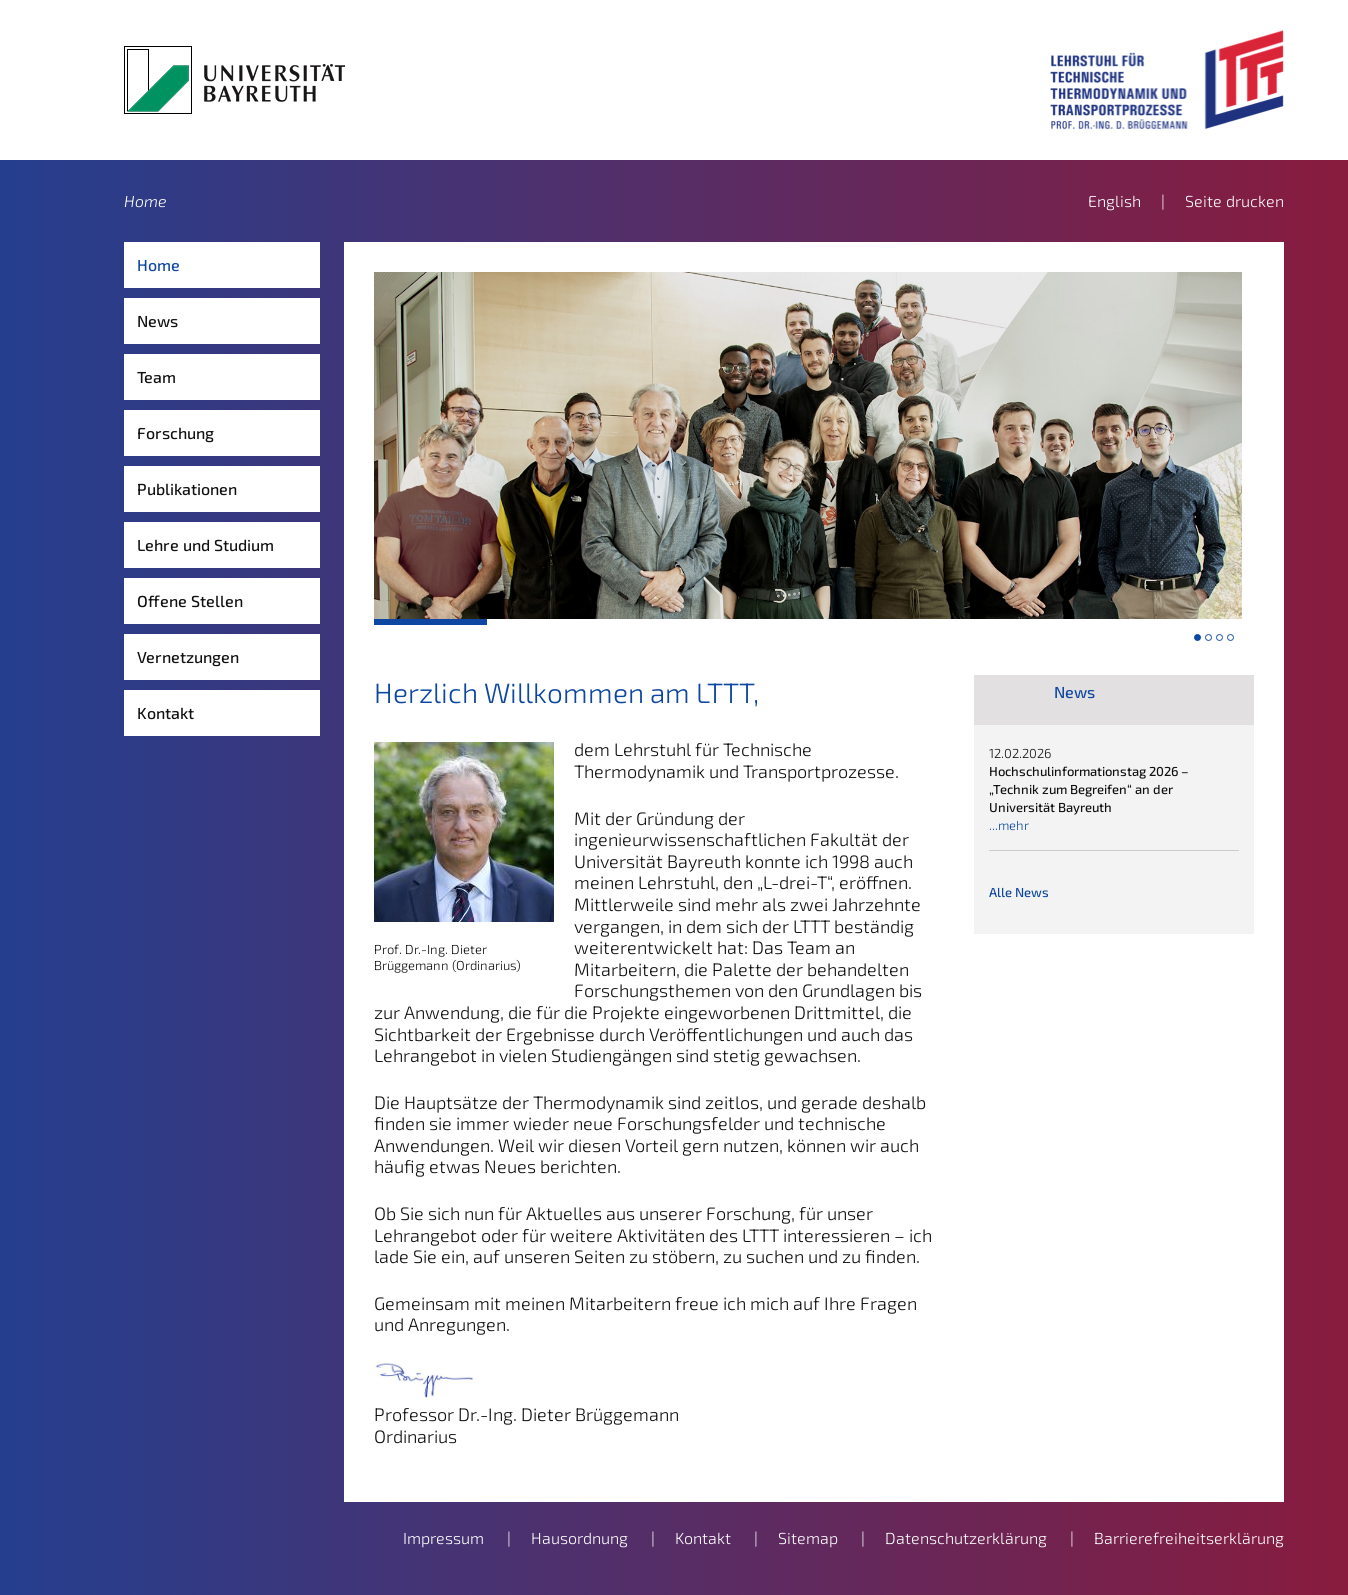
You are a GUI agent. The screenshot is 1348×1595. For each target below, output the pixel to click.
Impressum (443, 1537)
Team (156, 376)
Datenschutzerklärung (966, 1537)
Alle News (1019, 892)
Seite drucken (1234, 200)
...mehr (1009, 825)
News (157, 320)
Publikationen (187, 488)
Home (145, 200)
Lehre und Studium (205, 544)
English (1114, 200)
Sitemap (808, 1537)
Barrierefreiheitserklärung (1189, 1537)
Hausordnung (579, 1537)
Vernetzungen (188, 656)
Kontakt (165, 712)
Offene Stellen (190, 600)
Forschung (175, 432)
